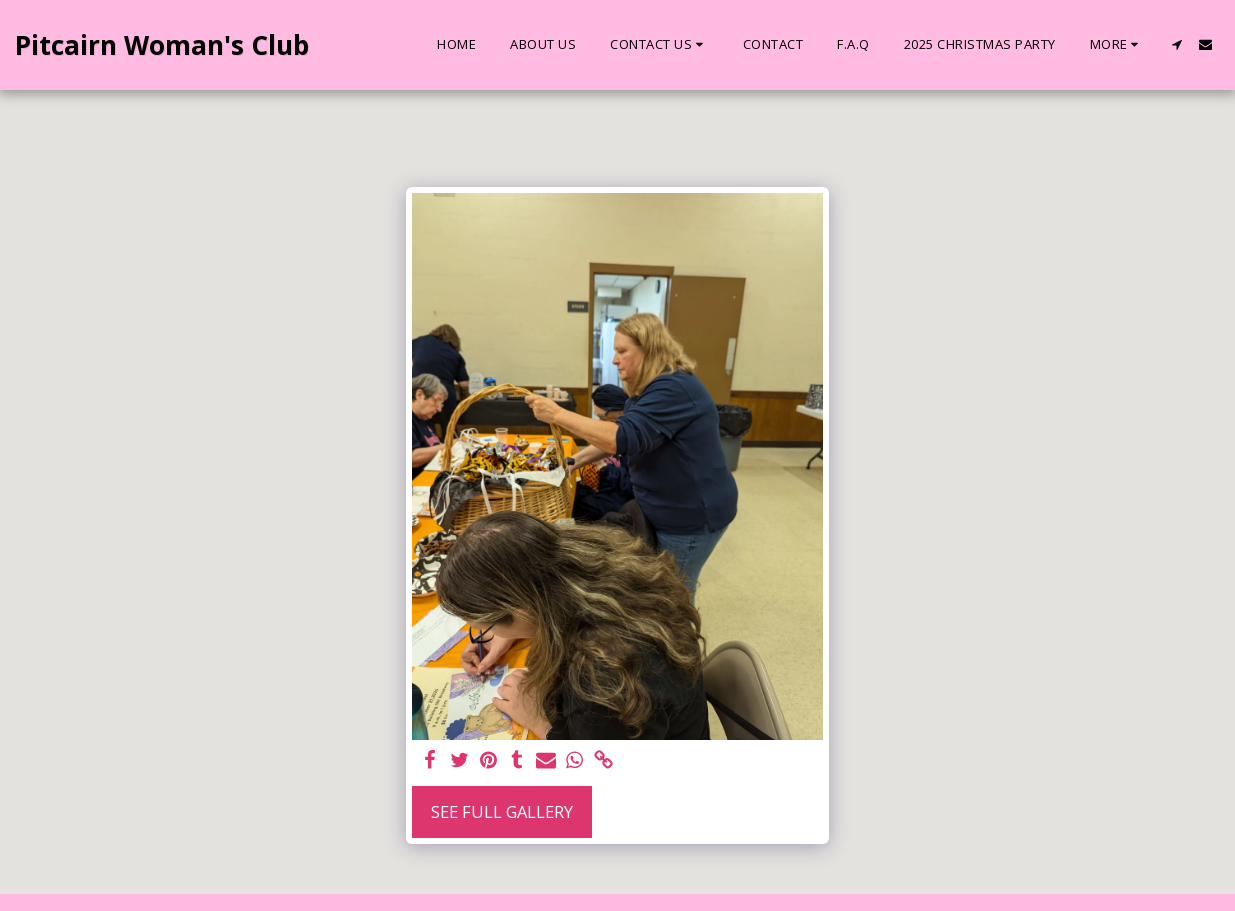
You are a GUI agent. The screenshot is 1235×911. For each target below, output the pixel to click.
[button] (659, 45)
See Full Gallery (502, 811)
